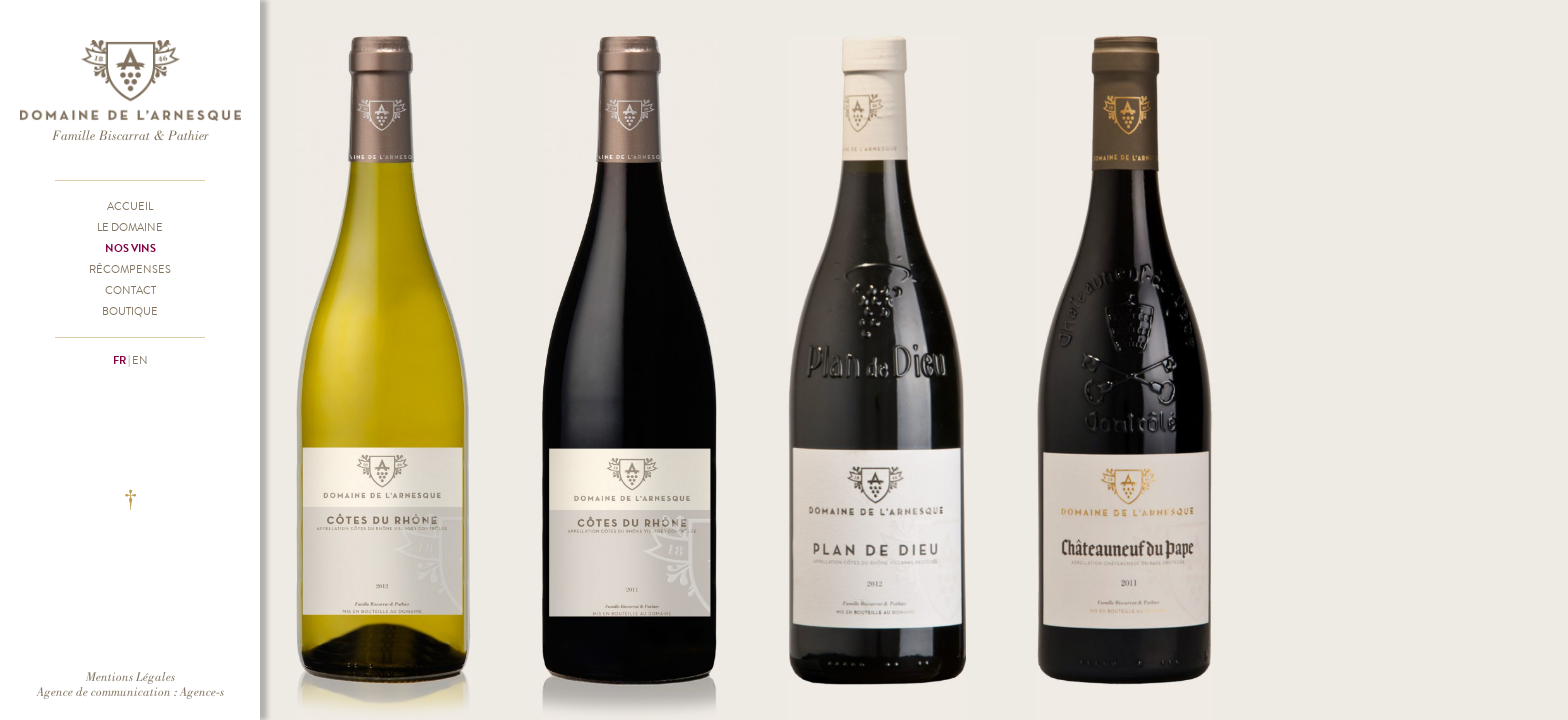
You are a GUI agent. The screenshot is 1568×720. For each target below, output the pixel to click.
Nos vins (130, 248)
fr (119, 360)
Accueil (130, 206)
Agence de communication (104, 691)
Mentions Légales (130, 676)
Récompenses (130, 269)
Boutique (130, 311)
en (140, 360)
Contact (130, 290)
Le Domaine (130, 227)
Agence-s (202, 691)
